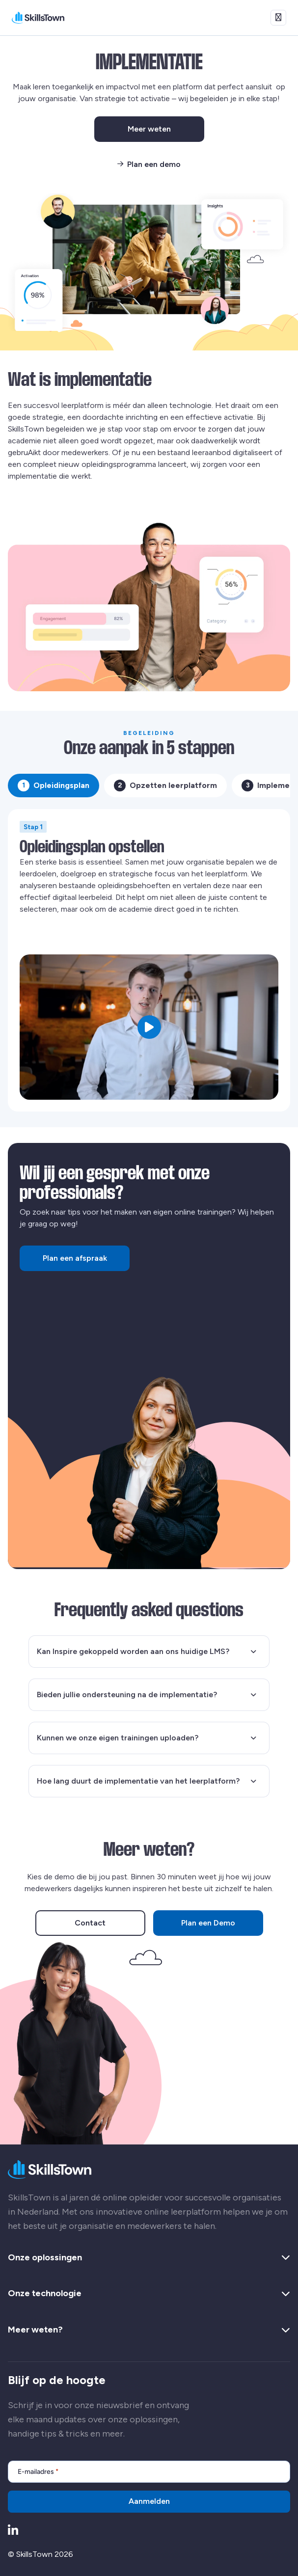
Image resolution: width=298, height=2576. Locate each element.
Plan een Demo (208, 1922)
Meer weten (166, 130)
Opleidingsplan (53, 785)
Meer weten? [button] (149, 2330)
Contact (90, 1922)
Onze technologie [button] (149, 2294)
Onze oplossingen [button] (149, 2258)
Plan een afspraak (75, 1258)
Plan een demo (149, 164)
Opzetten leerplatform (165, 785)
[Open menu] (278, 18)
